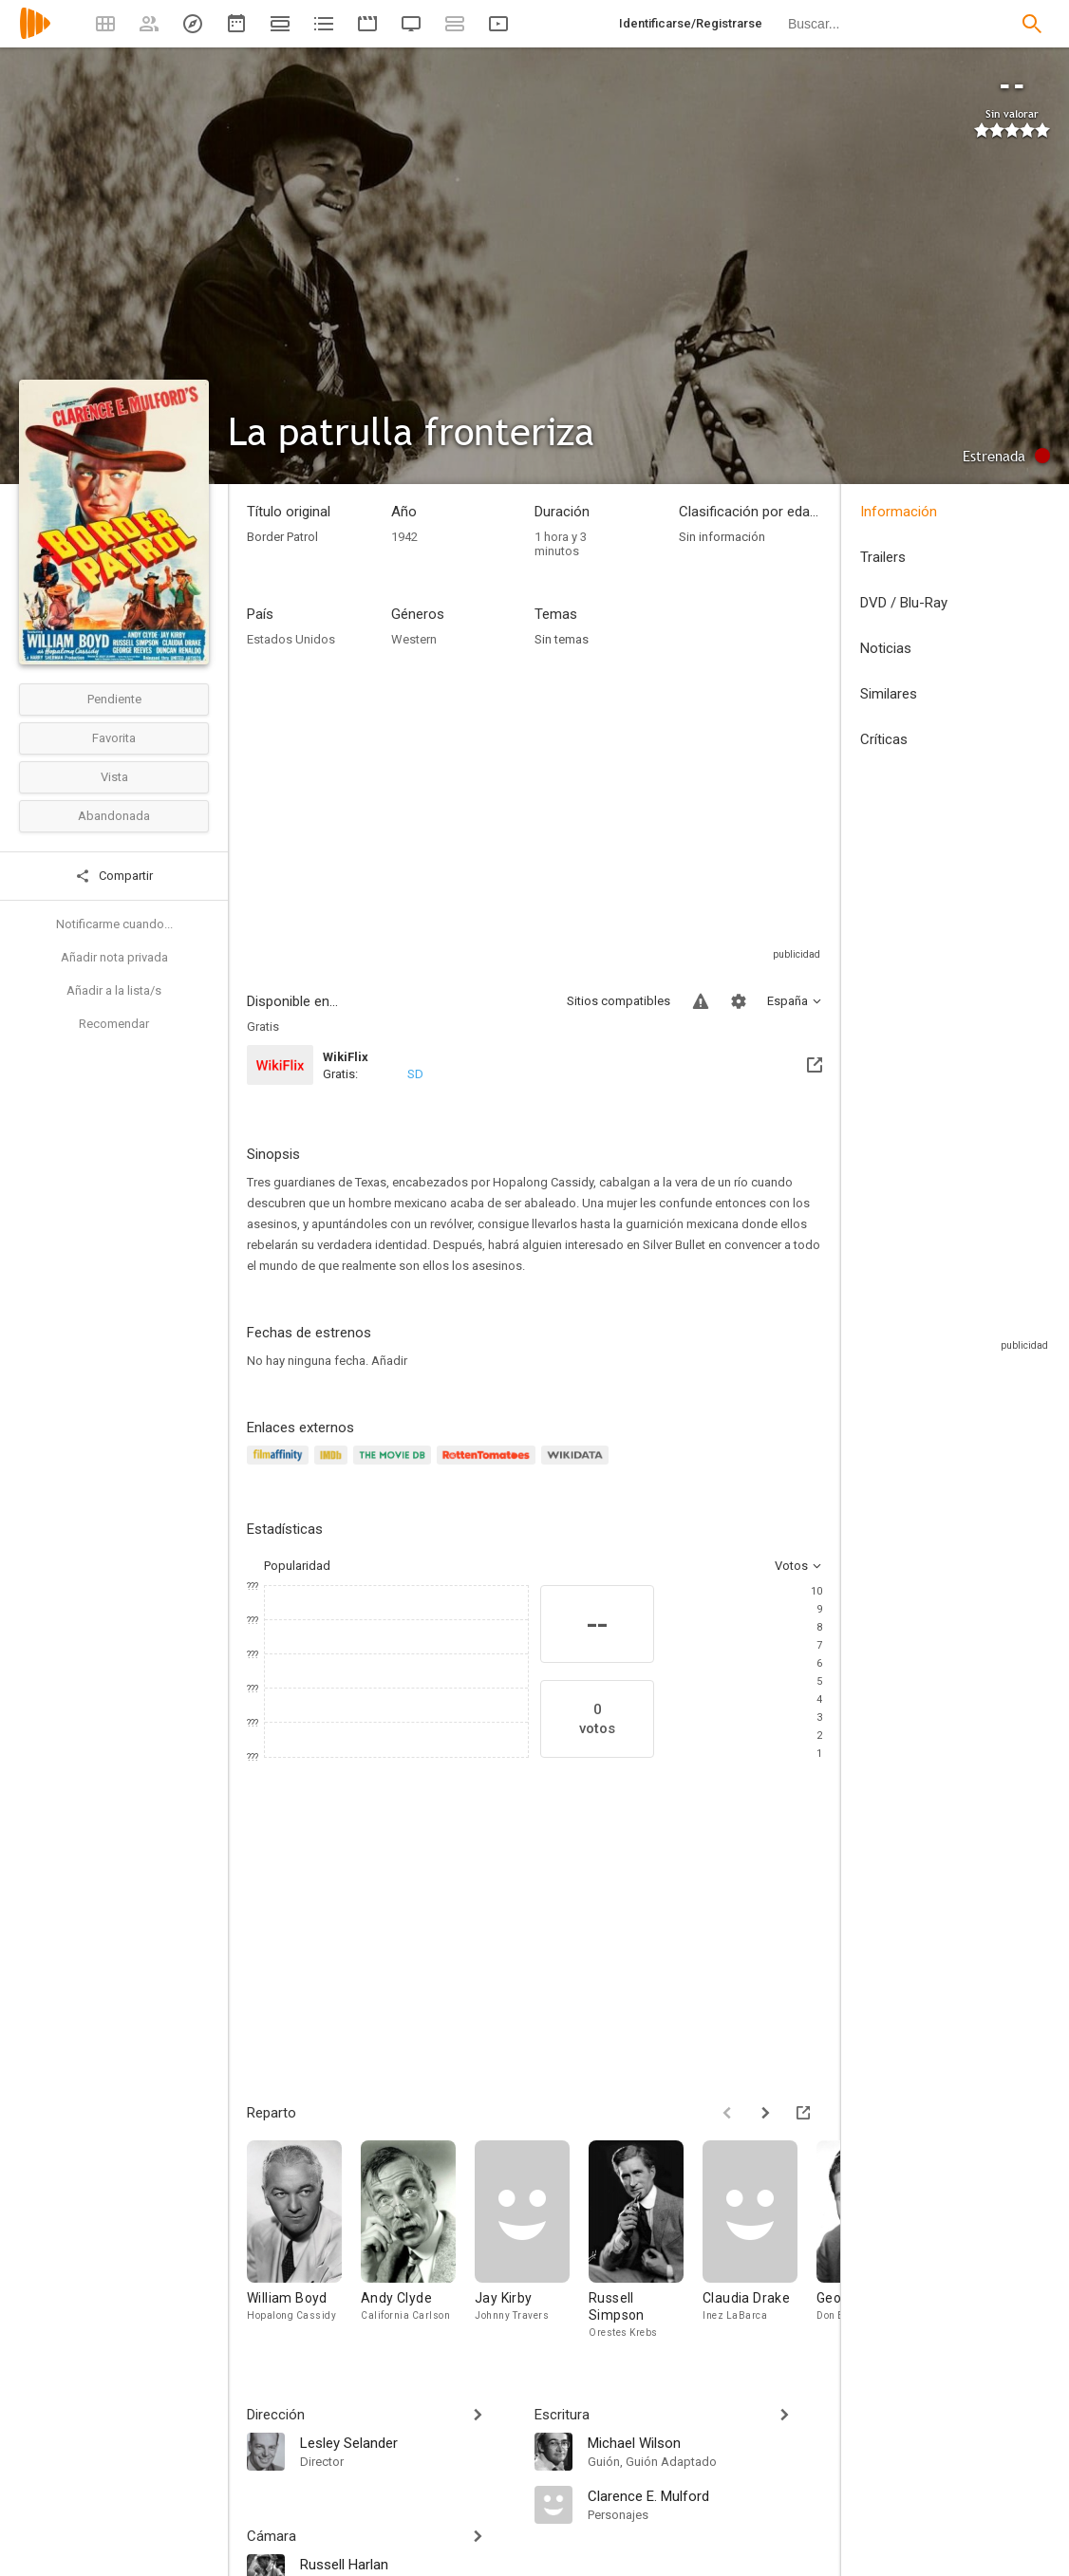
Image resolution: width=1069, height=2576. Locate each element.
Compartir (114, 876)
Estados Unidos (291, 639)
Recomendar (114, 1024)
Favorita (114, 738)
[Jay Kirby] (532, 2240)
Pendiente (114, 699)
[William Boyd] (304, 2240)
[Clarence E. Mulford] (705, 2495)
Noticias (885, 648)
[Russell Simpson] (646, 2240)
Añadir (389, 1360)
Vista (114, 777)
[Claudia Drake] (759, 2240)
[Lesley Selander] (408, 2442)
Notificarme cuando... (114, 924)
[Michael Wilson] (705, 2442)
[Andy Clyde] (418, 2240)
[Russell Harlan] (408, 2563)
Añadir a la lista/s (113, 990)
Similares (888, 693)
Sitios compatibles (618, 1001)
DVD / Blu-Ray (903, 602)
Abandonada (114, 816)
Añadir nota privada (114, 957)
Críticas (884, 739)
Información (898, 511)
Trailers (883, 557)
